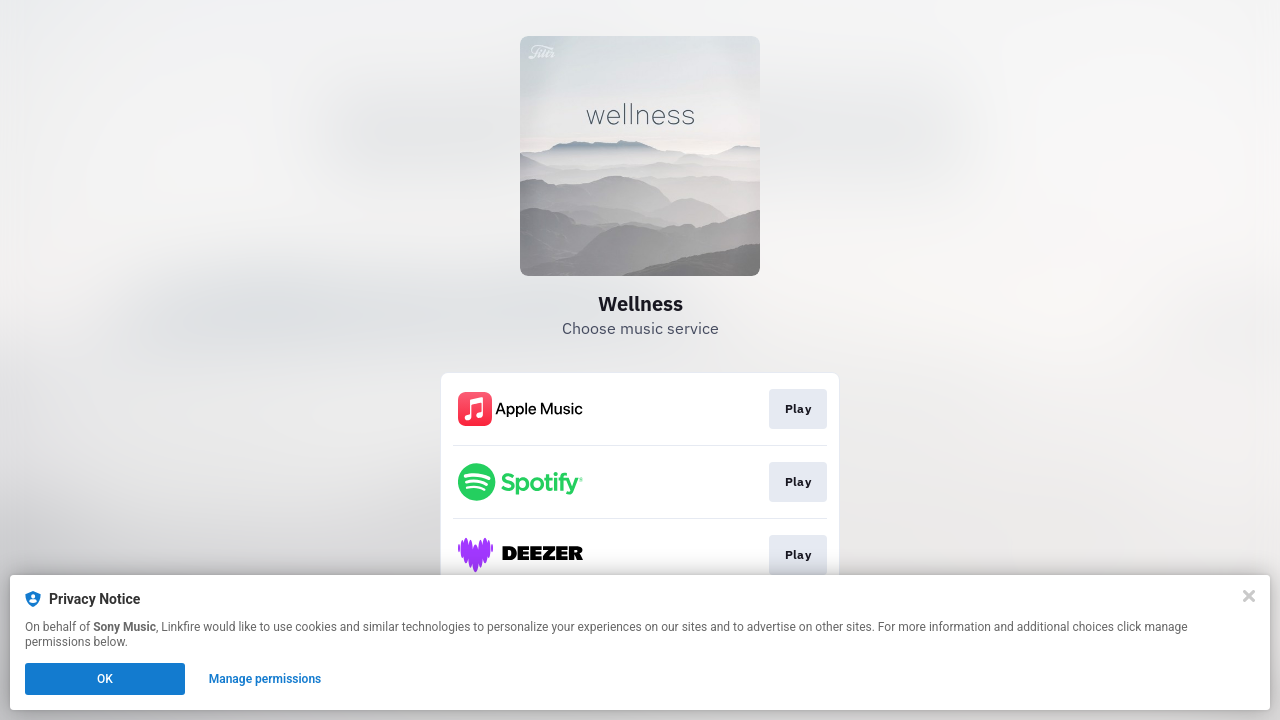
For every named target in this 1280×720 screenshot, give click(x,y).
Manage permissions (265, 679)
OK (105, 679)
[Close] (1249, 596)
